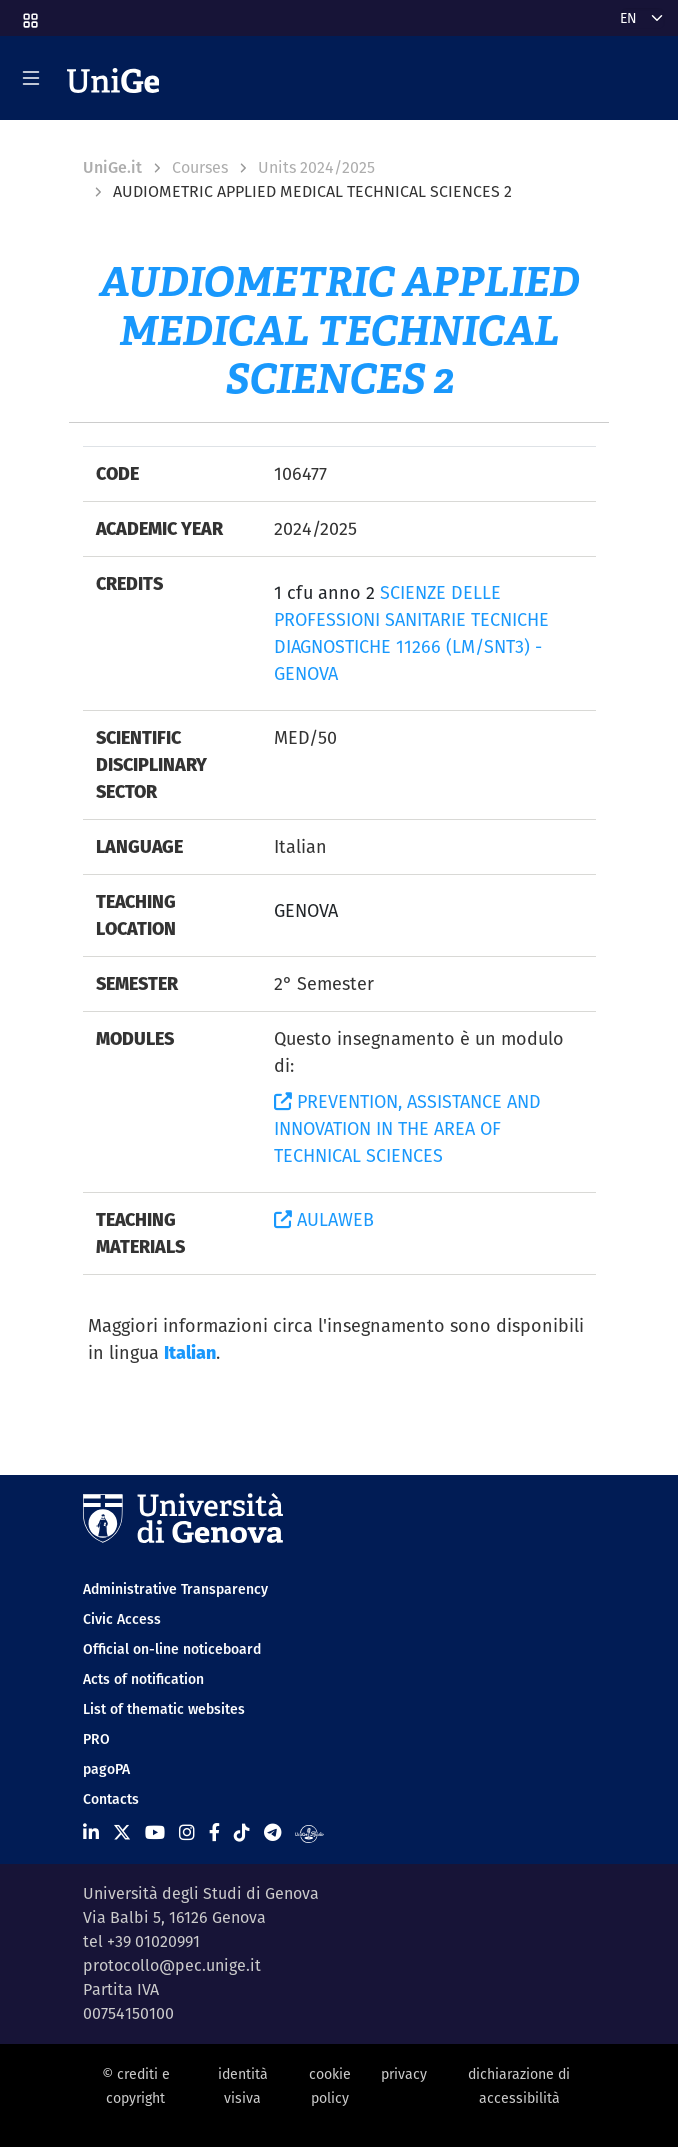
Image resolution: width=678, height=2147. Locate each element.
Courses (200, 167)
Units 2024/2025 (316, 167)
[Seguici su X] (122, 1832)
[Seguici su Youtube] (155, 1832)
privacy (404, 2074)
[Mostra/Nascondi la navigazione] (31, 78)
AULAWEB (324, 1219)
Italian (190, 1352)
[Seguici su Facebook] (214, 1832)
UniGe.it (112, 167)
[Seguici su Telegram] (272, 1832)
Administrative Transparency (175, 1589)
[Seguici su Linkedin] (91, 1832)
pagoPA (106, 1769)
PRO (96, 1739)
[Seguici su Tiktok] (242, 1832)
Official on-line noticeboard (172, 1649)
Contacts (111, 1799)
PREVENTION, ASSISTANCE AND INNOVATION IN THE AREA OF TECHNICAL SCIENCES (407, 1128)
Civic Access (122, 1619)
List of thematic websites (164, 1709)
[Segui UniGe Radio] (309, 1832)
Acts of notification (143, 1679)
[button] (29, 14)
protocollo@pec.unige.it (172, 1965)
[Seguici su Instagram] (187, 1832)
